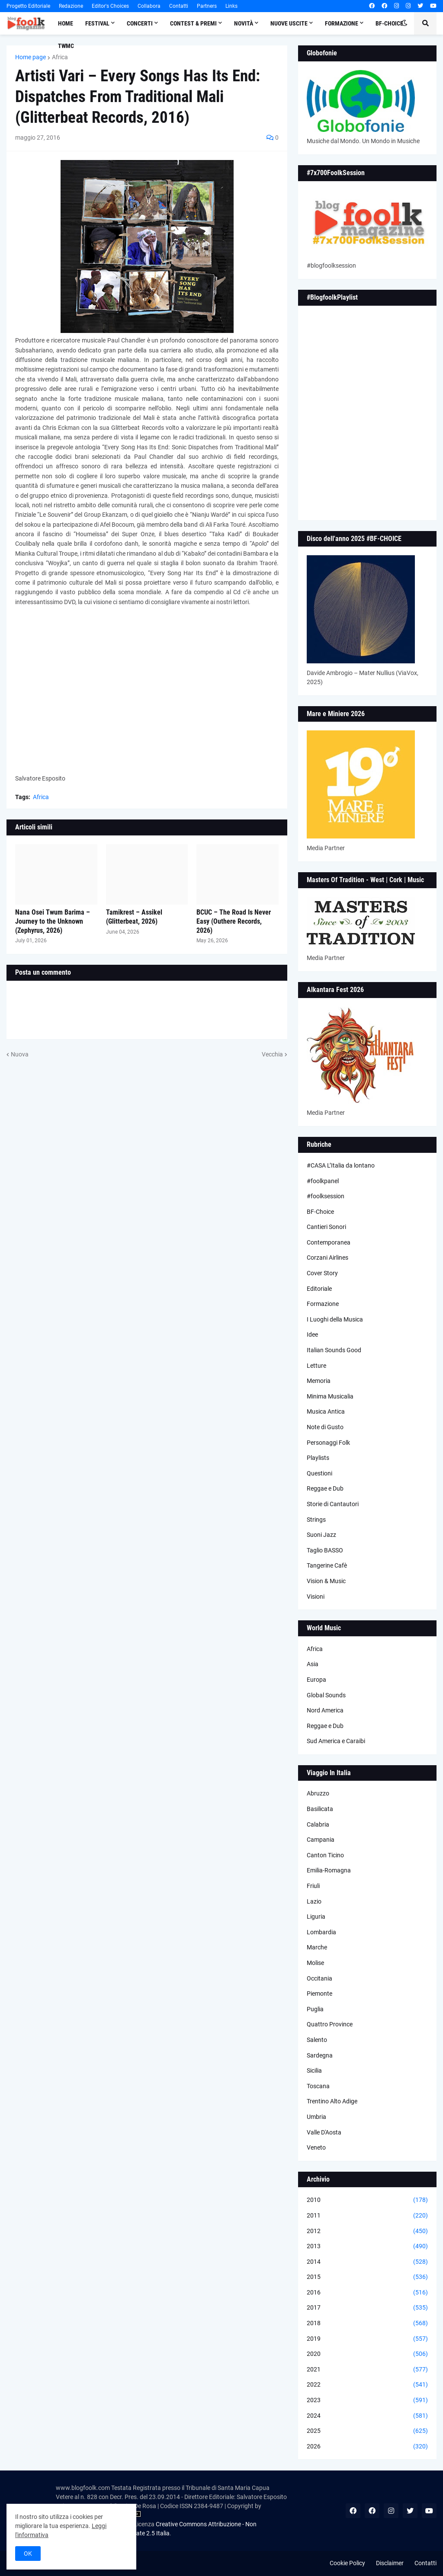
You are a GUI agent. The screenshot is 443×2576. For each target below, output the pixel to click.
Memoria (319, 1380)
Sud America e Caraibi (336, 1741)
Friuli (313, 1885)
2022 (367, 2385)
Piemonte (319, 1993)
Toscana (318, 2086)
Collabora (149, 6)
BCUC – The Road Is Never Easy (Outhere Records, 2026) (233, 921)
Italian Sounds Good (334, 1350)
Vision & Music (326, 1581)
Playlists (318, 1457)
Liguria (316, 1916)
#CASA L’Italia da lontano (341, 1165)
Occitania (319, 1978)
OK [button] (28, 2553)
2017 (367, 2308)
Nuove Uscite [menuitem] (289, 23)
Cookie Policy (347, 2563)
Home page (30, 57)
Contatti (178, 6)
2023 (367, 2400)
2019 (367, 2339)
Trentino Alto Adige (332, 2101)
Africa (60, 57)
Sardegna (320, 2055)
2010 (367, 2200)
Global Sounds (326, 1695)
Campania (320, 1839)
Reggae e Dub (325, 1488)
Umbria (316, 2116)
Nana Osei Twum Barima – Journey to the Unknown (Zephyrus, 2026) (52, 921)
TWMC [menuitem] (66, 45)
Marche (317, 1947)
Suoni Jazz (321, 1534)
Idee (312, 1334)
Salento (317, 2039)
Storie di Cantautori (333, 1504)
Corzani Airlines (327, 1257)
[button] (404, 23)
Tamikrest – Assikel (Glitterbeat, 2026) (134, 916)
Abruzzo (318, 1793)
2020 (367, 2354)
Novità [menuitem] (243, 23)
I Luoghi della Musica (335, 1319)
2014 (367, 2262)
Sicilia (314, 2070)
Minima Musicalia (330, 1396)
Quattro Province (330, 2024)
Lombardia (321, 1932)
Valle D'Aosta (324, 2132)
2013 (367, 2246)
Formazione (323, 1303)
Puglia (315, 2009)
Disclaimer (390, 2563)
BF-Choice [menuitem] (389, 23)
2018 (367, 2323)
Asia (312, 1664)
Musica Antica (326, 1411)
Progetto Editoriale (28, 6)
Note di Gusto (325, 1427)
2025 (367, 2431)
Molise (315, 1962)
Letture (316, 1365)
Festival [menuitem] (97, 23)
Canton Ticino (325, 1855)
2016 (367, 2292)
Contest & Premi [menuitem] (193, 23)
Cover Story (322, 1273)
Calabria (318, 1824)
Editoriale (319, 1288)
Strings (316, 1519)
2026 (367, 2446)
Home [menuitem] (65, 23)
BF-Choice (320, 1211)
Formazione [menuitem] (341, 23)
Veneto (316, 2147)
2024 (367, 2416)
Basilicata (320, 1808)
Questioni (319, 1473)
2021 (367, 2369)
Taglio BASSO (325, 1550)
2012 (367, 2231)
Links (231, 6)
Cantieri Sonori (326, 1226)
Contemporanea (328, 1242)
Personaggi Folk (328, 1442)
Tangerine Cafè (327, 1565)
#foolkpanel (323, 1181)
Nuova (20, 1054)
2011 (367, 2215)
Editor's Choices (110, 6)
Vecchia (272, 1054)
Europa (316, 1679)
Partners (207, 6)
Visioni (315, 1596)
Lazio (314, 1901)
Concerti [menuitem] (140, 23)
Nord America (325, 1710)
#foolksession (325, 1196)
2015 (367, 2277)
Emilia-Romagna (329, 1870)
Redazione (71, 6)
